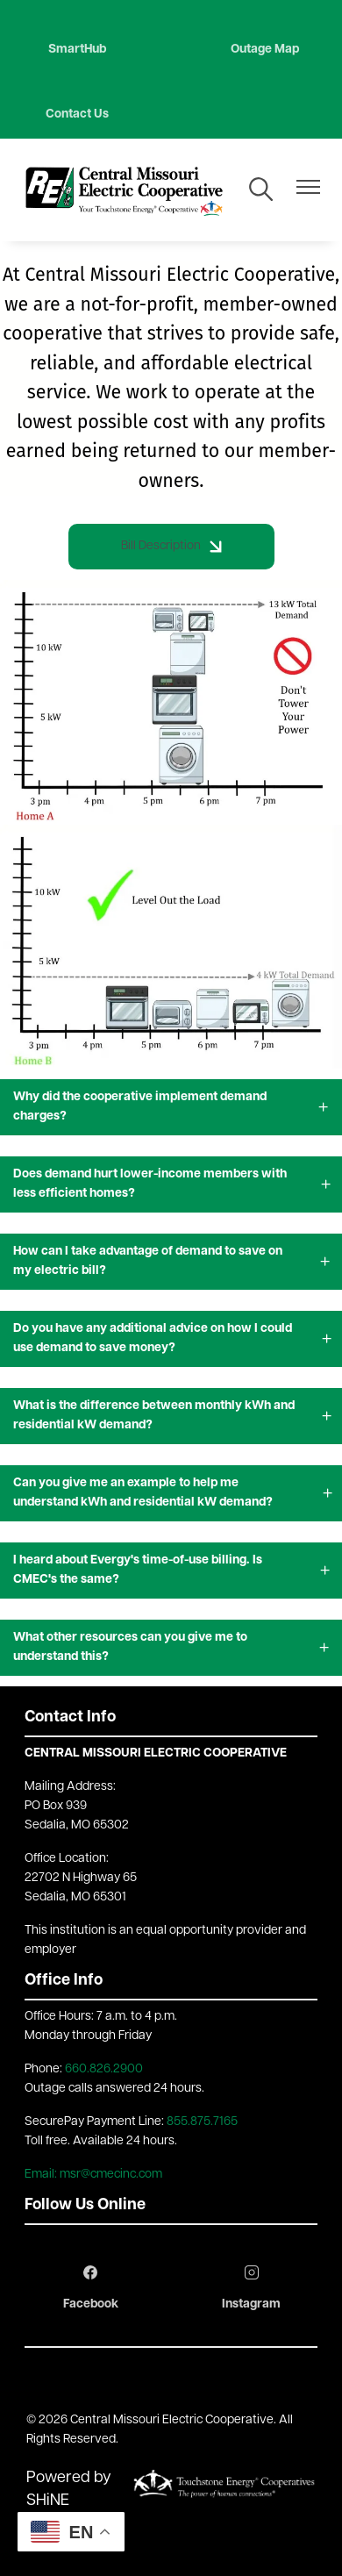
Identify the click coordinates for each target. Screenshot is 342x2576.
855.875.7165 (202, 2122)
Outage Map (265, 49)
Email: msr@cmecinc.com (93, 2174)
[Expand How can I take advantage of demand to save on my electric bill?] (171, 1262)
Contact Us (77, 114)
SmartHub (77, 49)
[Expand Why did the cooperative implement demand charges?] (171, 1107)
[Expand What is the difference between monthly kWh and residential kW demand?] (171, 1416)
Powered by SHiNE (68, 2489)
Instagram (251, 2288)
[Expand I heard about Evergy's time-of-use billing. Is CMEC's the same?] (171, 1570)
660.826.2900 (104, 2069)
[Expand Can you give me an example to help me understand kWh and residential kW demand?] (171, 1493)
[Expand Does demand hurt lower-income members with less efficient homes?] (171, 1184)
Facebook (90, 2288)
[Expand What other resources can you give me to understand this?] (171, 1648)
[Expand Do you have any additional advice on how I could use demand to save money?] (171, 1339)
